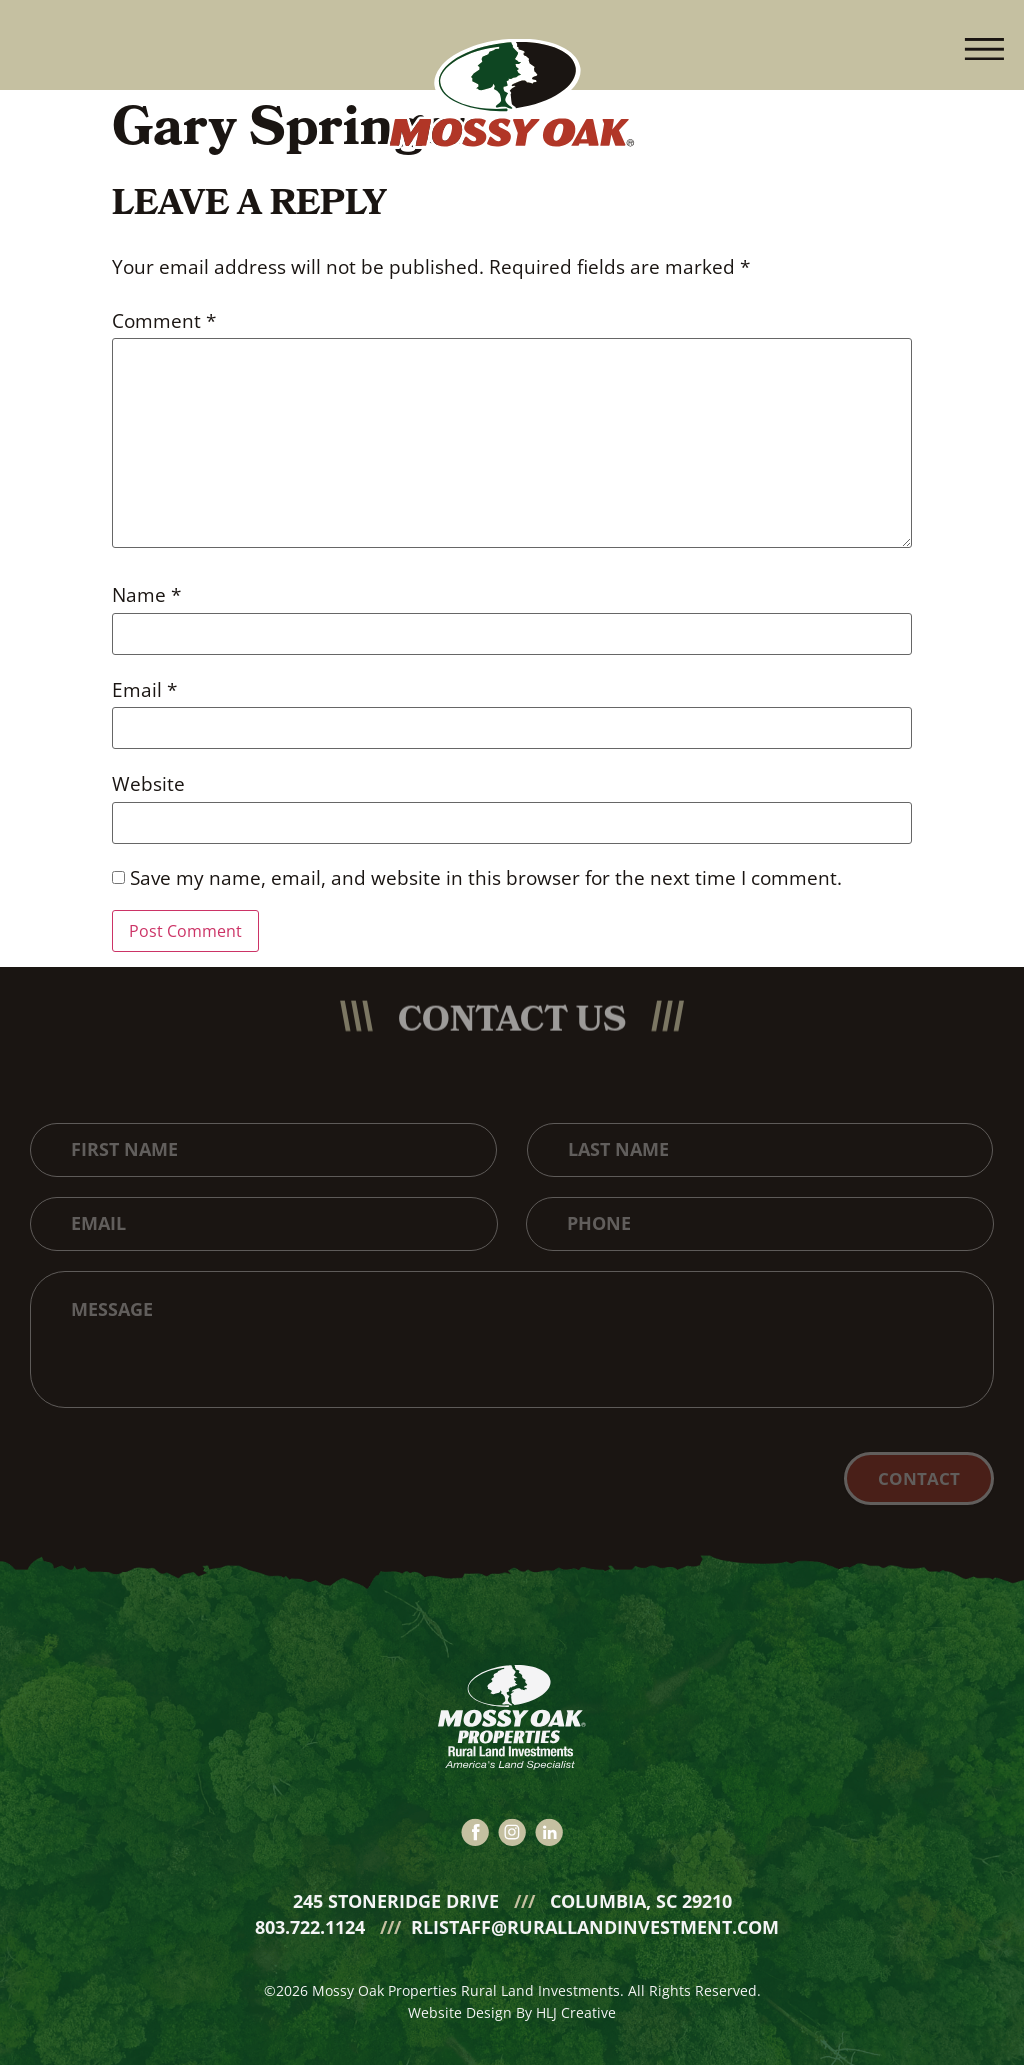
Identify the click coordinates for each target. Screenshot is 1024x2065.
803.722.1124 (312, 1918)
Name (146, 595)
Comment (164, 321)
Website (148, 784)
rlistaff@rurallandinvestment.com (595, 1918)
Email (144, 690)
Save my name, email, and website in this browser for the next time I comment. (486, 878)
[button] (984, 45)
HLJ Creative (576, 2003)
